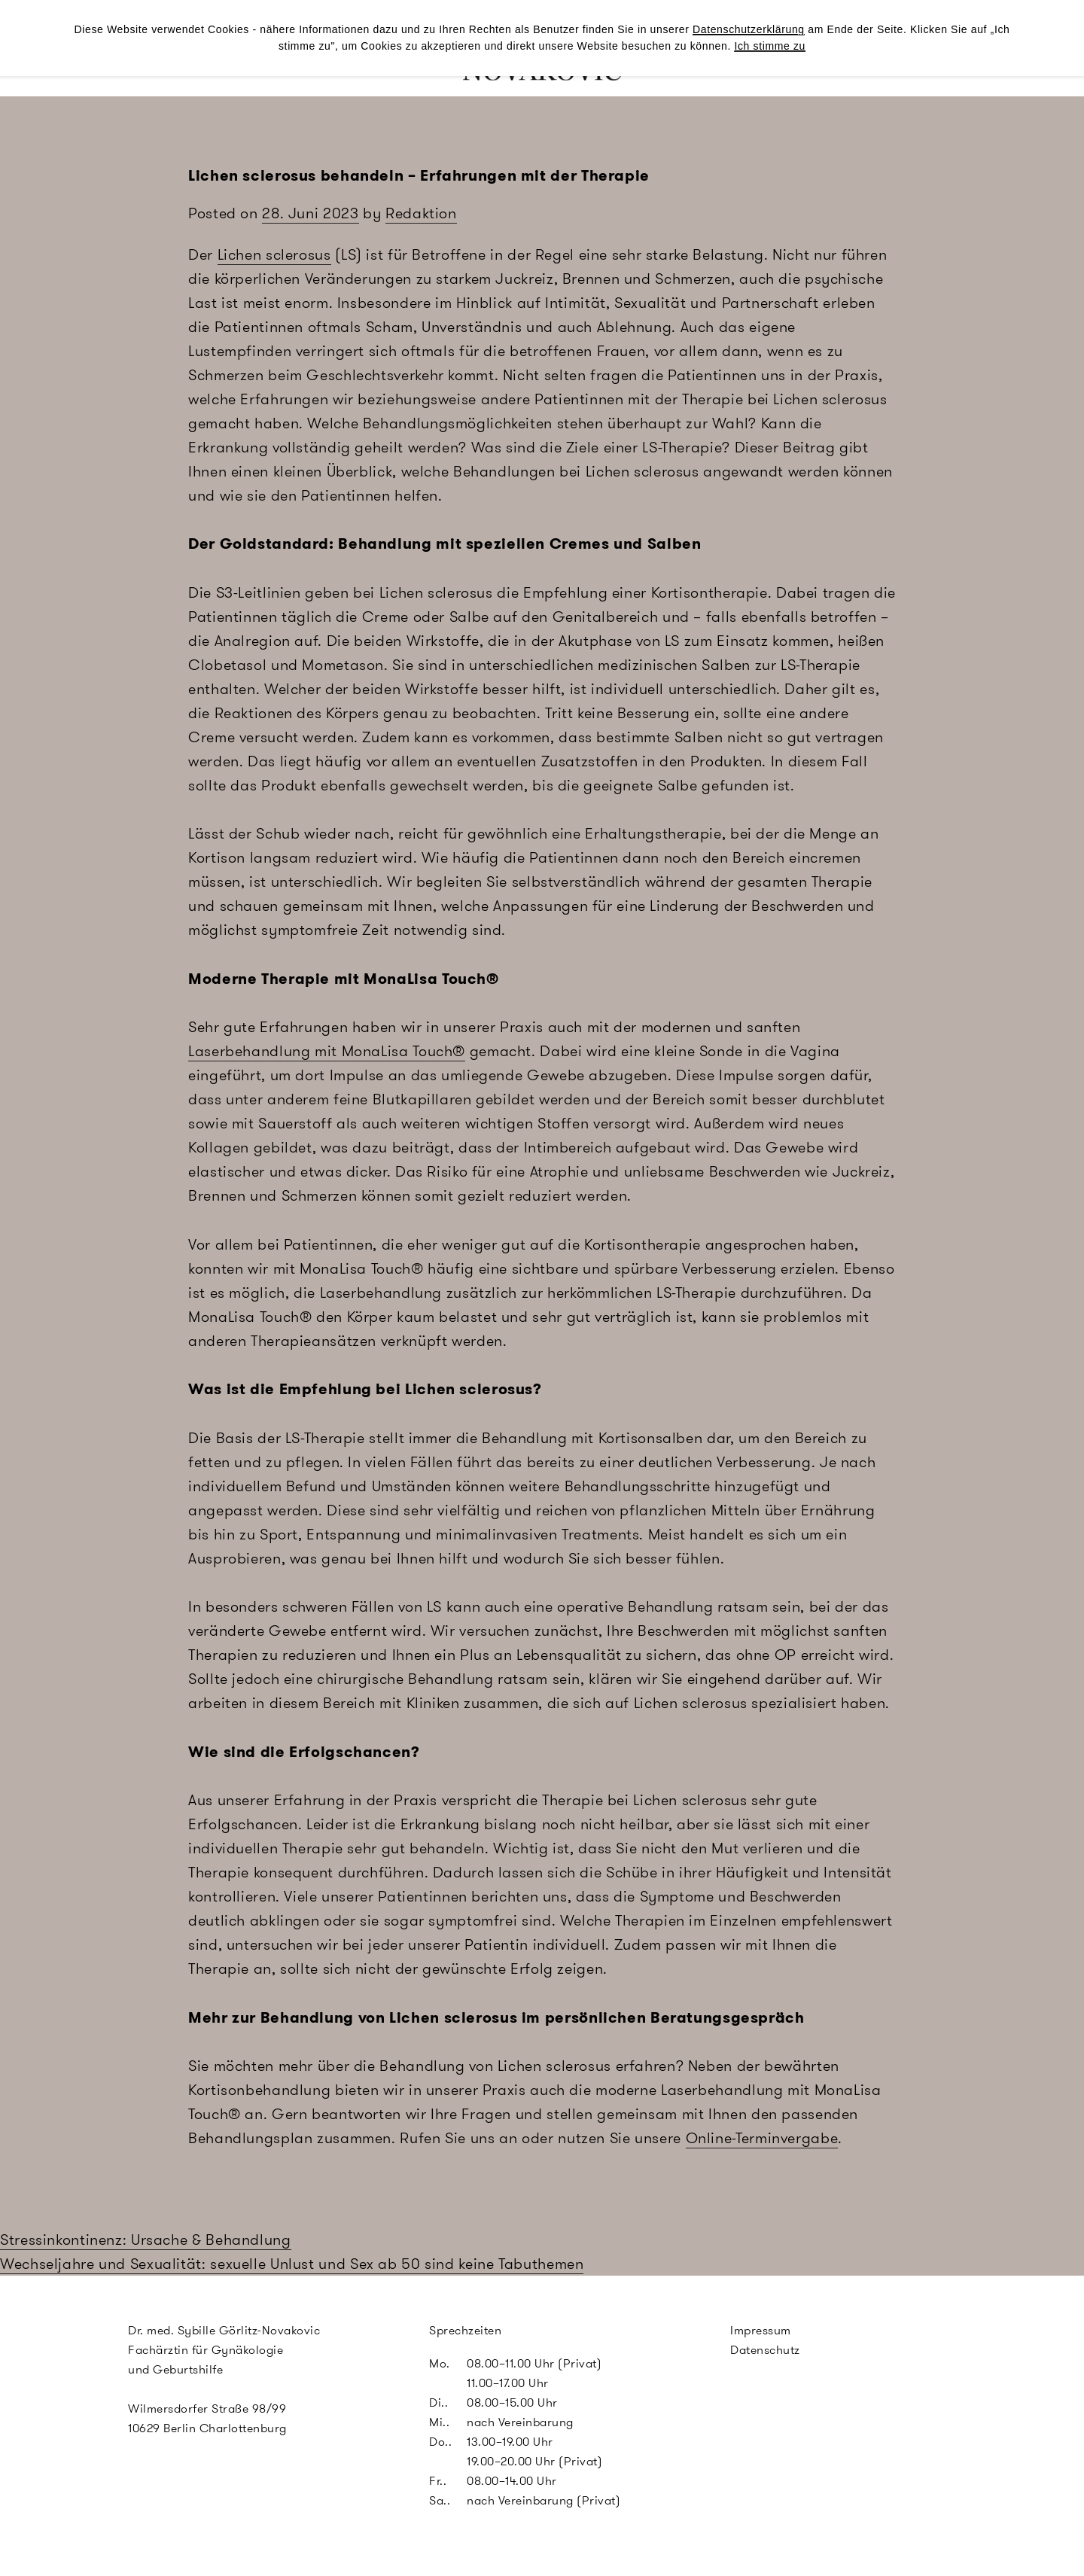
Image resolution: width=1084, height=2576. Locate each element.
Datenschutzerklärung (749, 29)
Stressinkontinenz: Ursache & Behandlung (145, 2239)
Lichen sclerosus (274, 254)
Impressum (760, 2330)
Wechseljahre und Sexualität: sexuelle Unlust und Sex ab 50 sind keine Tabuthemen (291, 2263)
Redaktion (421, 213)
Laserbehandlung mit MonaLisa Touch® (326, 1050)
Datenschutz (765, 2349)
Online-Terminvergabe (762, 2137)
